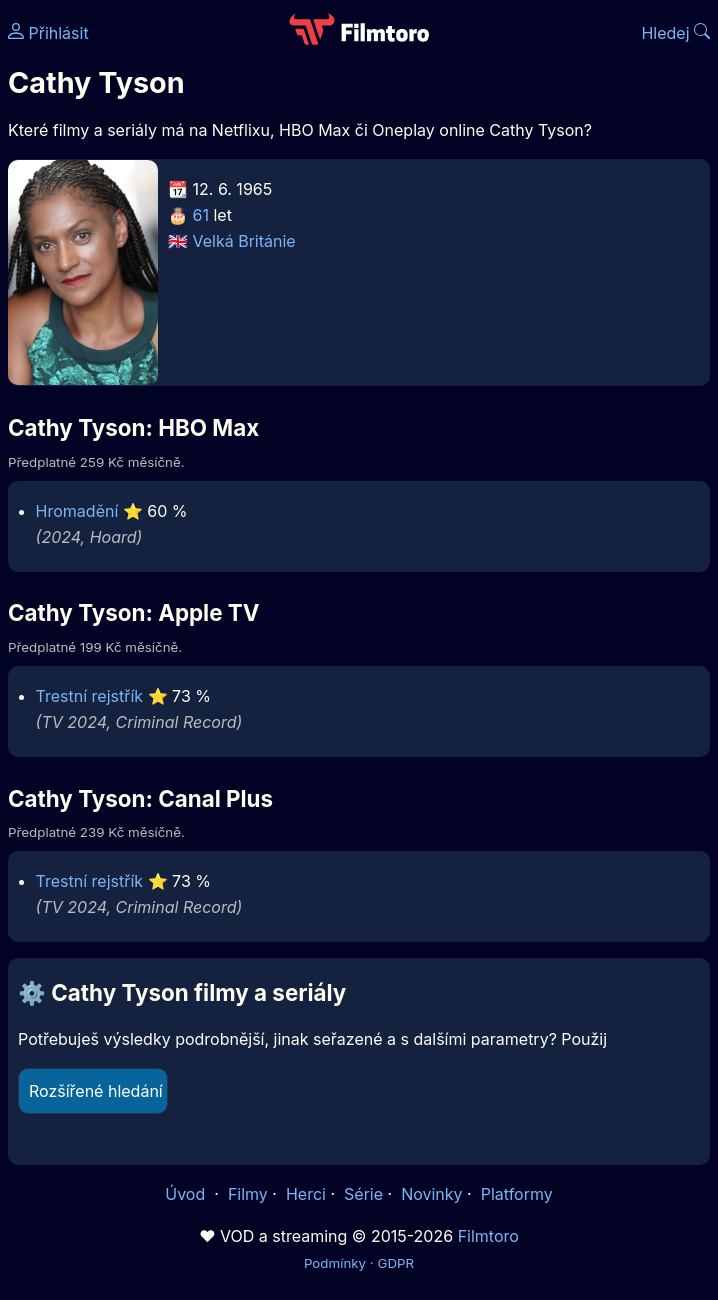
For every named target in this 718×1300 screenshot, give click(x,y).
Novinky (431, 1194)
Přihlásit (48, 33)
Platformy (517, 1194)
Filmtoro (488, 1236)
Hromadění (77, 511)
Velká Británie (244, 241)
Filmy (248, 1194)
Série (363, 1194)
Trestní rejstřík (90, 696)
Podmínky (335, 1263)
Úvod (187, 1194)
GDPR (395, 1263)
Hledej (675, 33)
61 (201, 215)
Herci (306, 1194)
